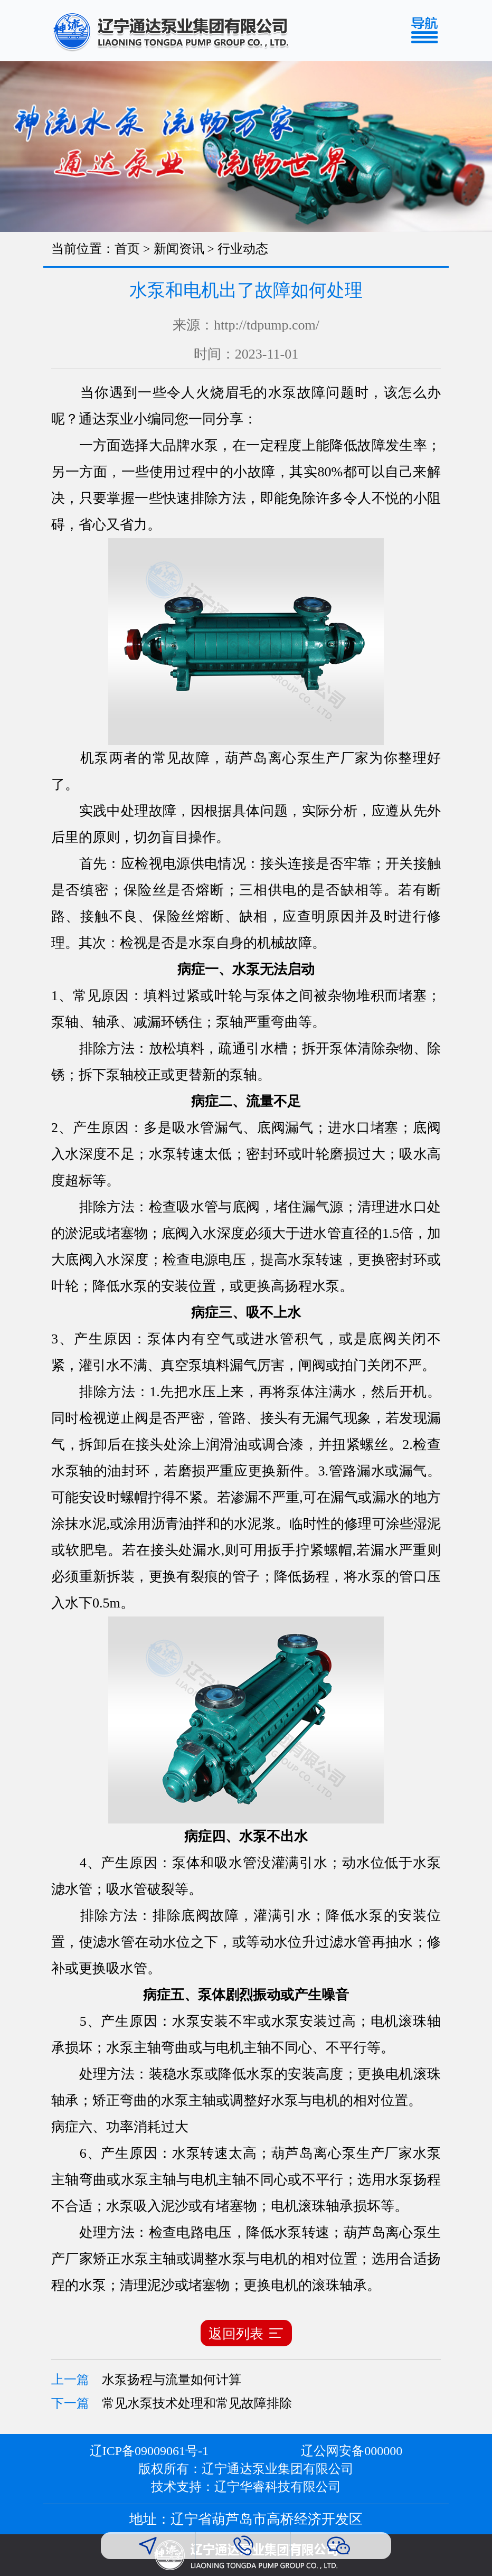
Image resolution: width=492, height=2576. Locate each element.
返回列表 (246, 2333)
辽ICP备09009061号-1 (149, 2451)
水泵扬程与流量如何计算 (171, 2379)
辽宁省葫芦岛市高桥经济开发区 (267, 2519)
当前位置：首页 (95, 249)
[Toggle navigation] (428, 31)
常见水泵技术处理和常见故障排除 (197, 2403)
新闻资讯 (179, 249)
